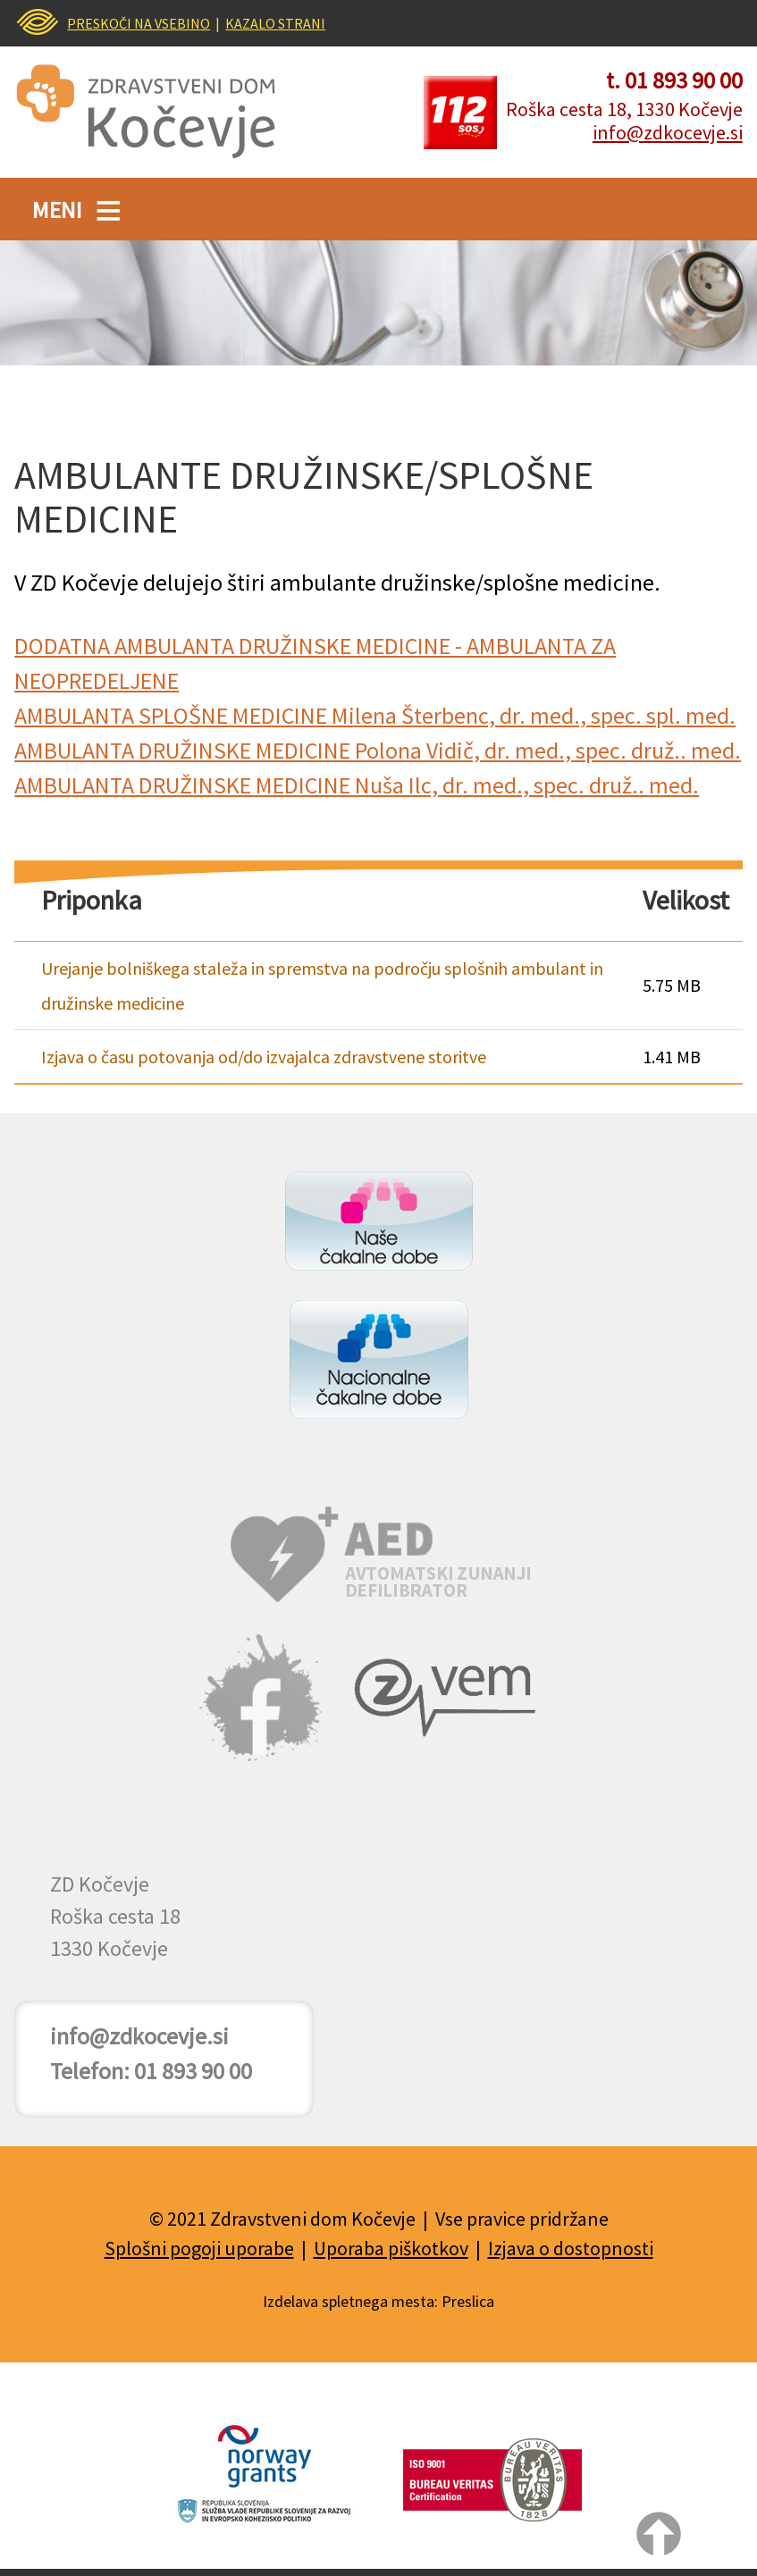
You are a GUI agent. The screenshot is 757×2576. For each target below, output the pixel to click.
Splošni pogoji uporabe (199, 2248)
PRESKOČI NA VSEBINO (138, 23)
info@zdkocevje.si (668, 132)
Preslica (468, 2301)
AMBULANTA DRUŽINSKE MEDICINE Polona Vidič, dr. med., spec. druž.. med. (377, 750)
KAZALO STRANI (275, 23)
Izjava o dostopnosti (570, 2248)
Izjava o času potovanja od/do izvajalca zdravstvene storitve (263, 1056)
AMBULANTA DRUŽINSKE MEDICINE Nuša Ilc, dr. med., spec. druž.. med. (356, 785)
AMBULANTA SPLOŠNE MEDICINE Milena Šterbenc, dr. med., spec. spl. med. (375, 715)
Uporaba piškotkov (391, 2248)
